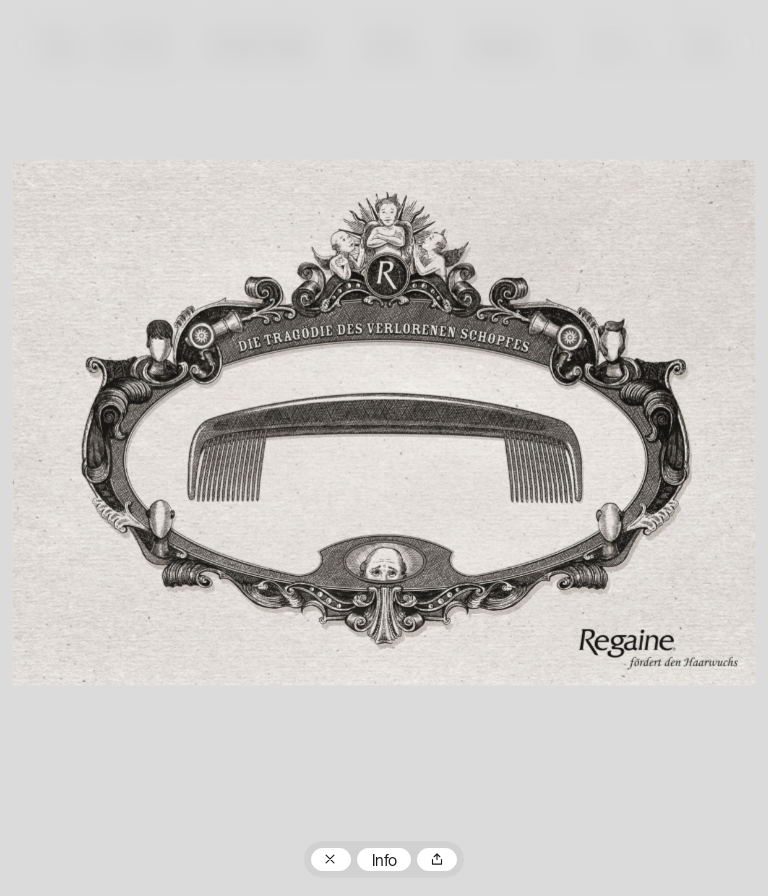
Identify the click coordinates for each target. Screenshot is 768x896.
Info (384, 862)
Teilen (437, 860)
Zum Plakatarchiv (331, 860)
